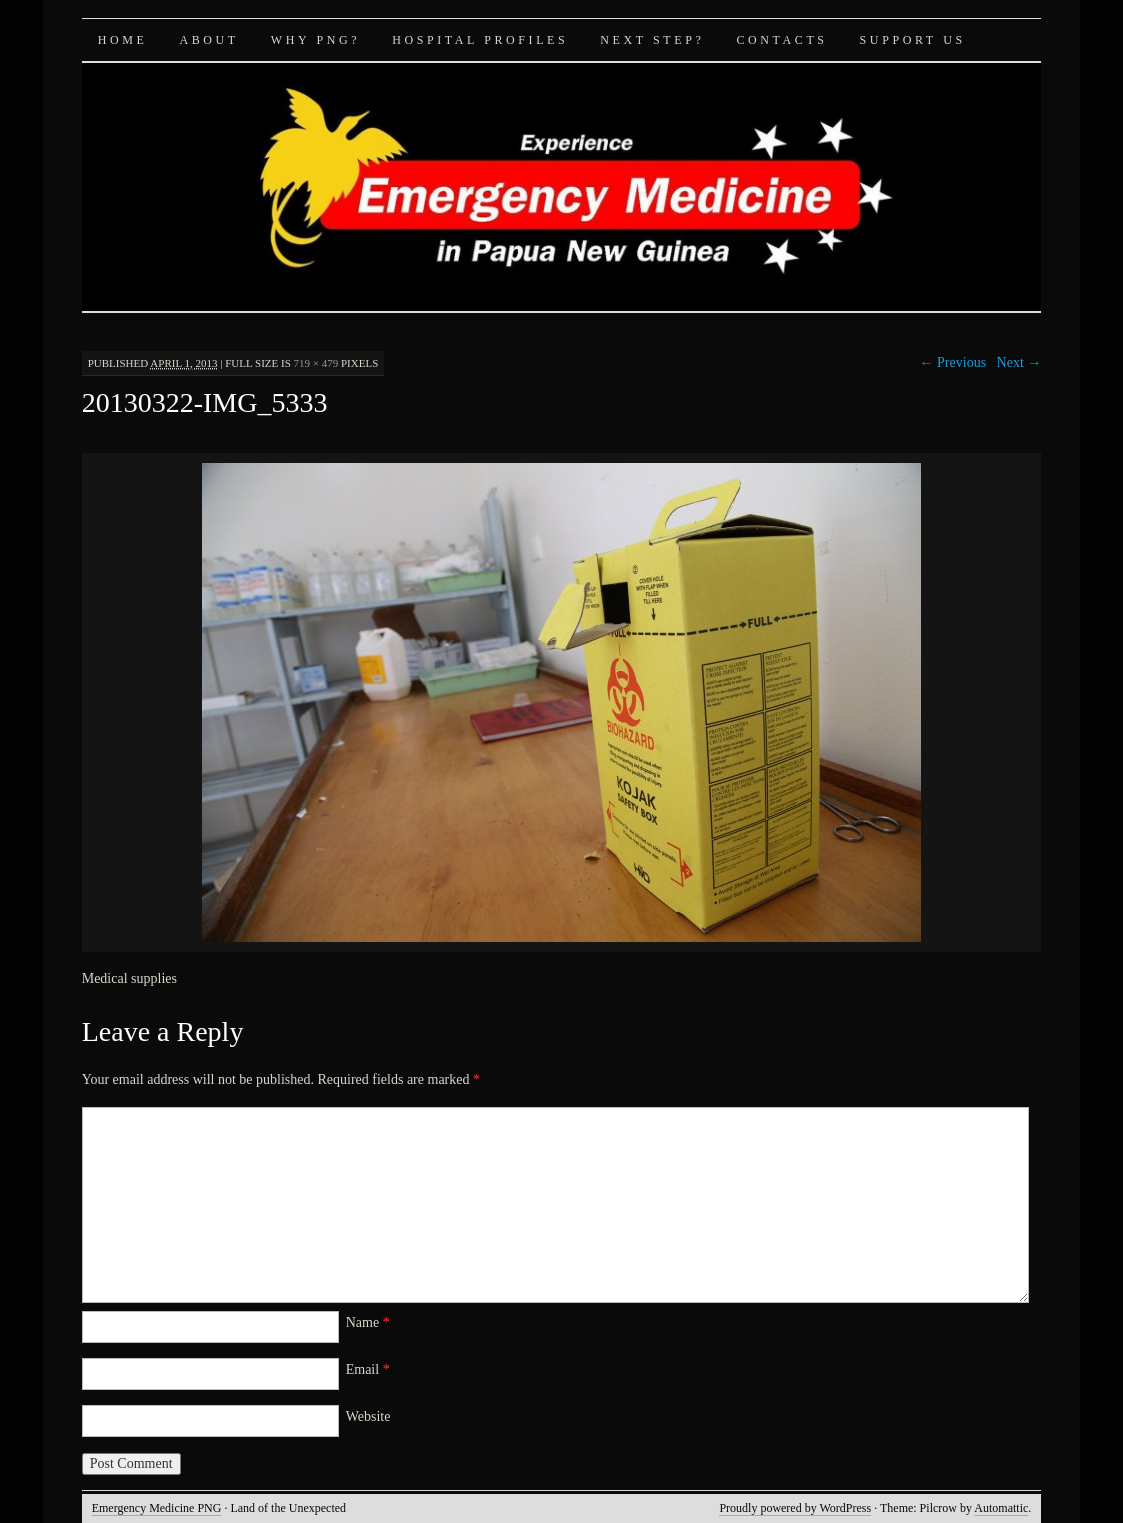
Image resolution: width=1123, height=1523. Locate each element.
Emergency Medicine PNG (157, 1508)
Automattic (1001, 1508)
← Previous (953, 362)
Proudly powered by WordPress (795, 1508)
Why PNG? (315, 40)
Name (368, 1322)
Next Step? (652, 40)
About (208, 40)
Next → (1019, 362)
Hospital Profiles (480, 40)
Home (123, 40)
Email (368, 1369)
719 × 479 (316, 363)
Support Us (913, 40)
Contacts (781, 40)
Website (368, 1416)
